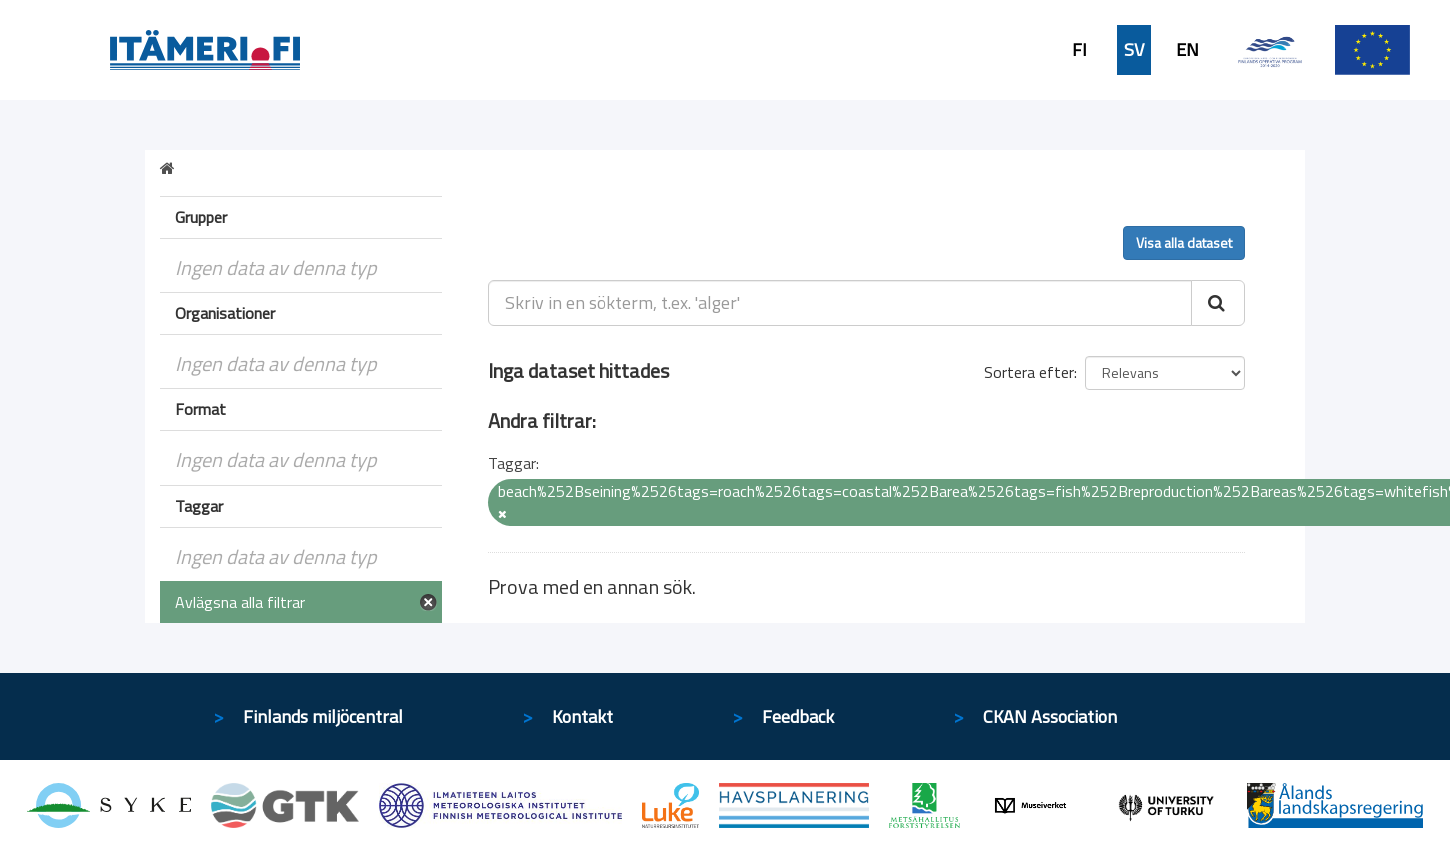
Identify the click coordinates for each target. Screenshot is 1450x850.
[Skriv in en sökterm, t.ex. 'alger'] (840, 303)
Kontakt (582, 716)
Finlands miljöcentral (323, 716)
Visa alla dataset (1184, 242)
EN (1187, 50)
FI (1079, 50)
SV (1134, 50)
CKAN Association (1050, 716)
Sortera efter (1029, 372)
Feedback (798, 716)
